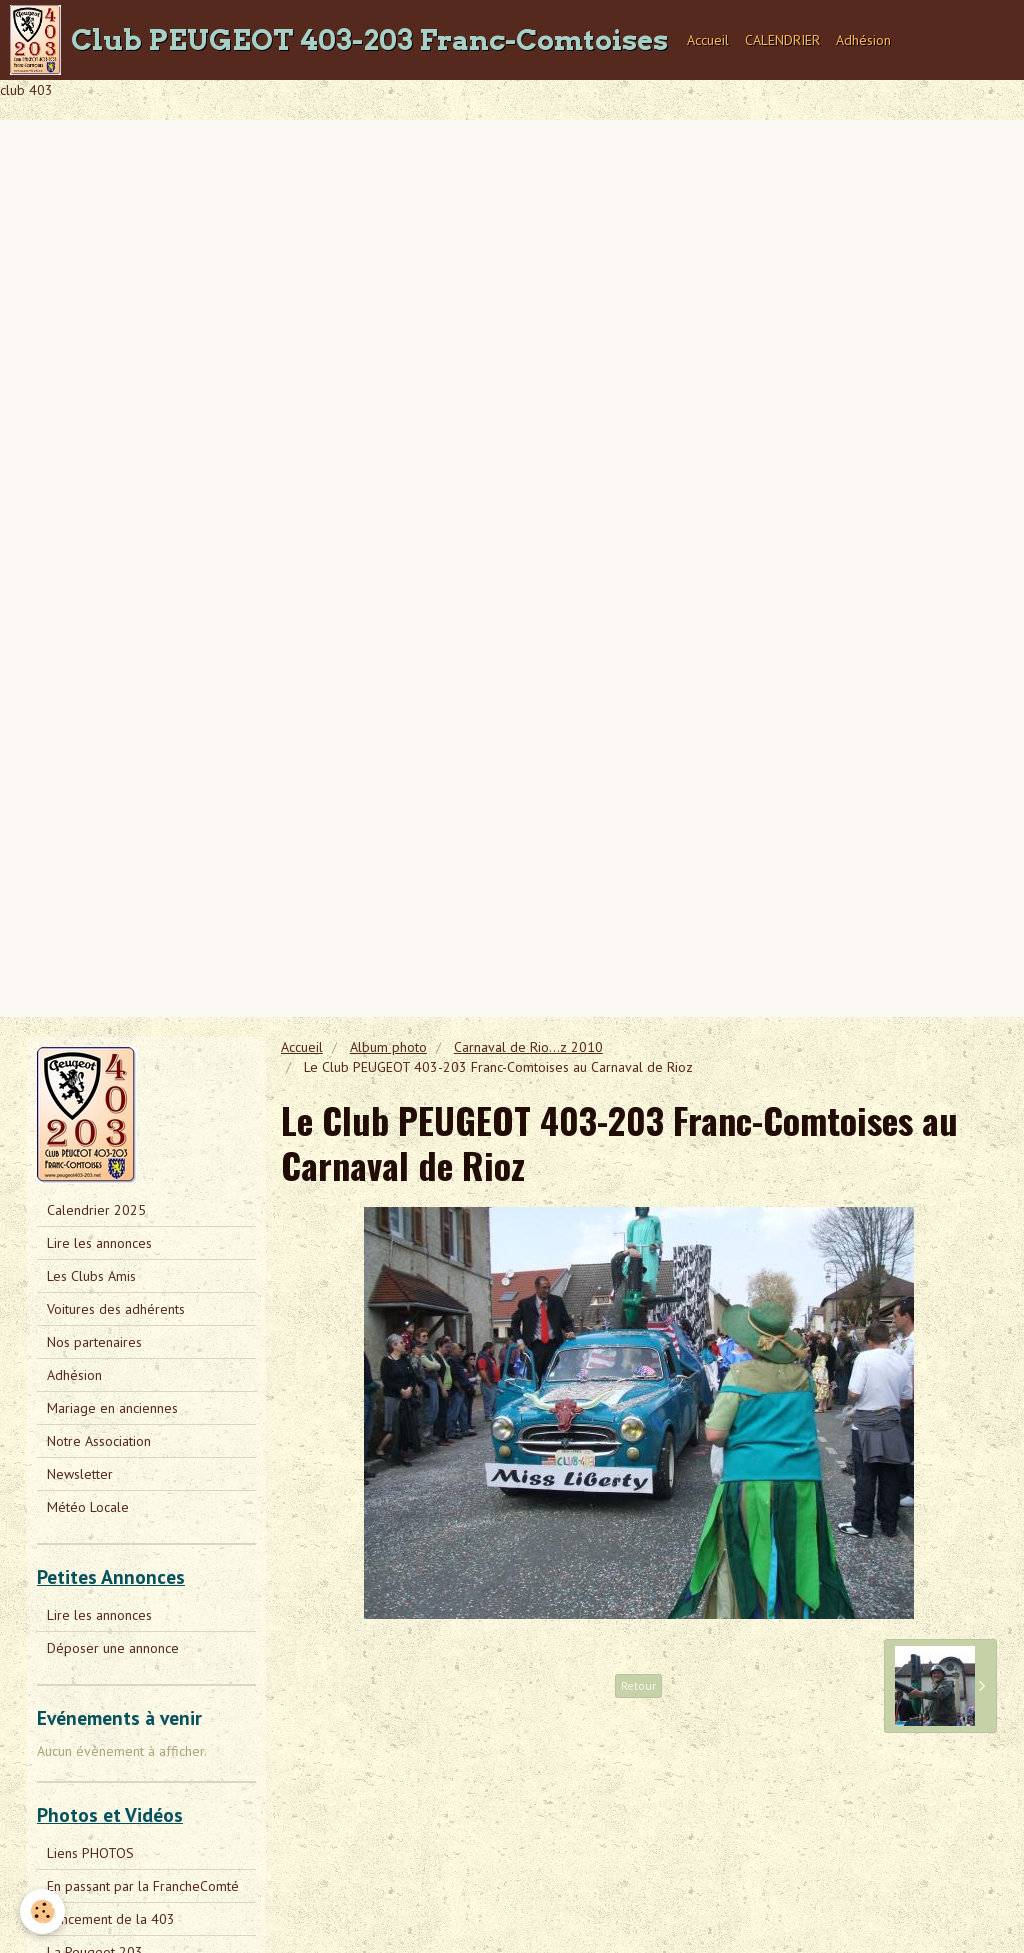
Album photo (388, 1047)
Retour (638, 1685)
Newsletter (80, 1474)
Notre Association (99, 1441)
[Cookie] (42, 1911)
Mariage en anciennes (112, 1408)
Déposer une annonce (113, 1648)
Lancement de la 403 (111, 1919)
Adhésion (863, 40)
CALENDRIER (782, 40)
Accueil (708, 40)
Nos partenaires (94, 1342)
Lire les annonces (99, 1243)
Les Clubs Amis (91, 1276)
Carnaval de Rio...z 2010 (528, 1047)
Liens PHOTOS (90, 1853)
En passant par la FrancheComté (143, 1886)
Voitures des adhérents (116, 1309)
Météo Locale (88, 1507)
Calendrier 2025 (96, 1210)
